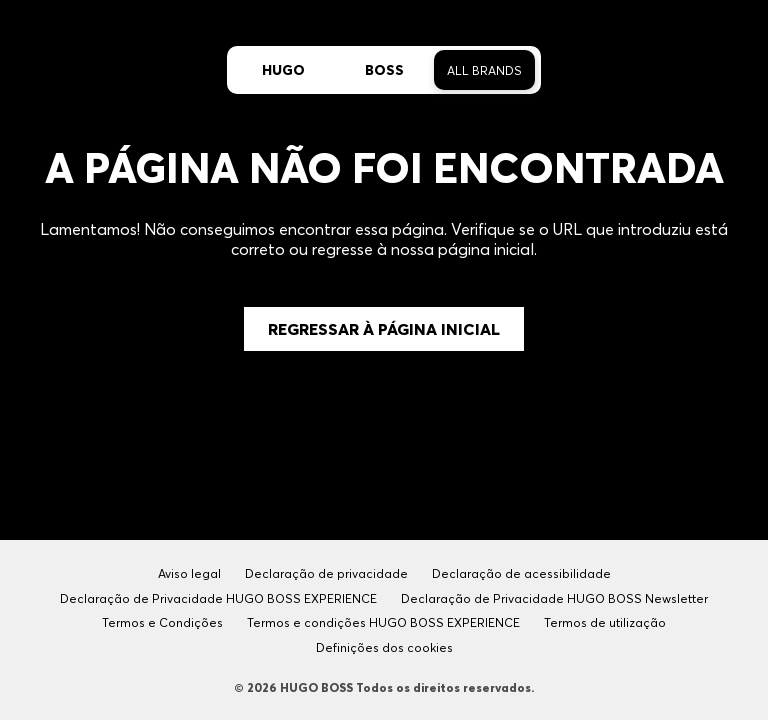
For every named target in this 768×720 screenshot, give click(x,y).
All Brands (484, 70)
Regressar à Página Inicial (384, 329)
